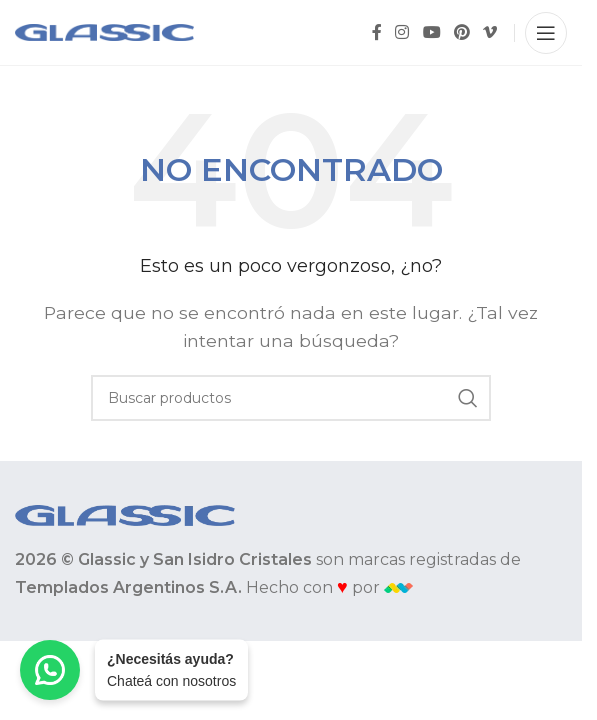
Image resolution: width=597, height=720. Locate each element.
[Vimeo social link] (490, 32)
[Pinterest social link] (461, 32)
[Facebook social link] (377, 32)
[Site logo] (104, 31)
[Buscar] (291, 398)
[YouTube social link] (431, 32)
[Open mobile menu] (546, 33)
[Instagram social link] (402, 32)
